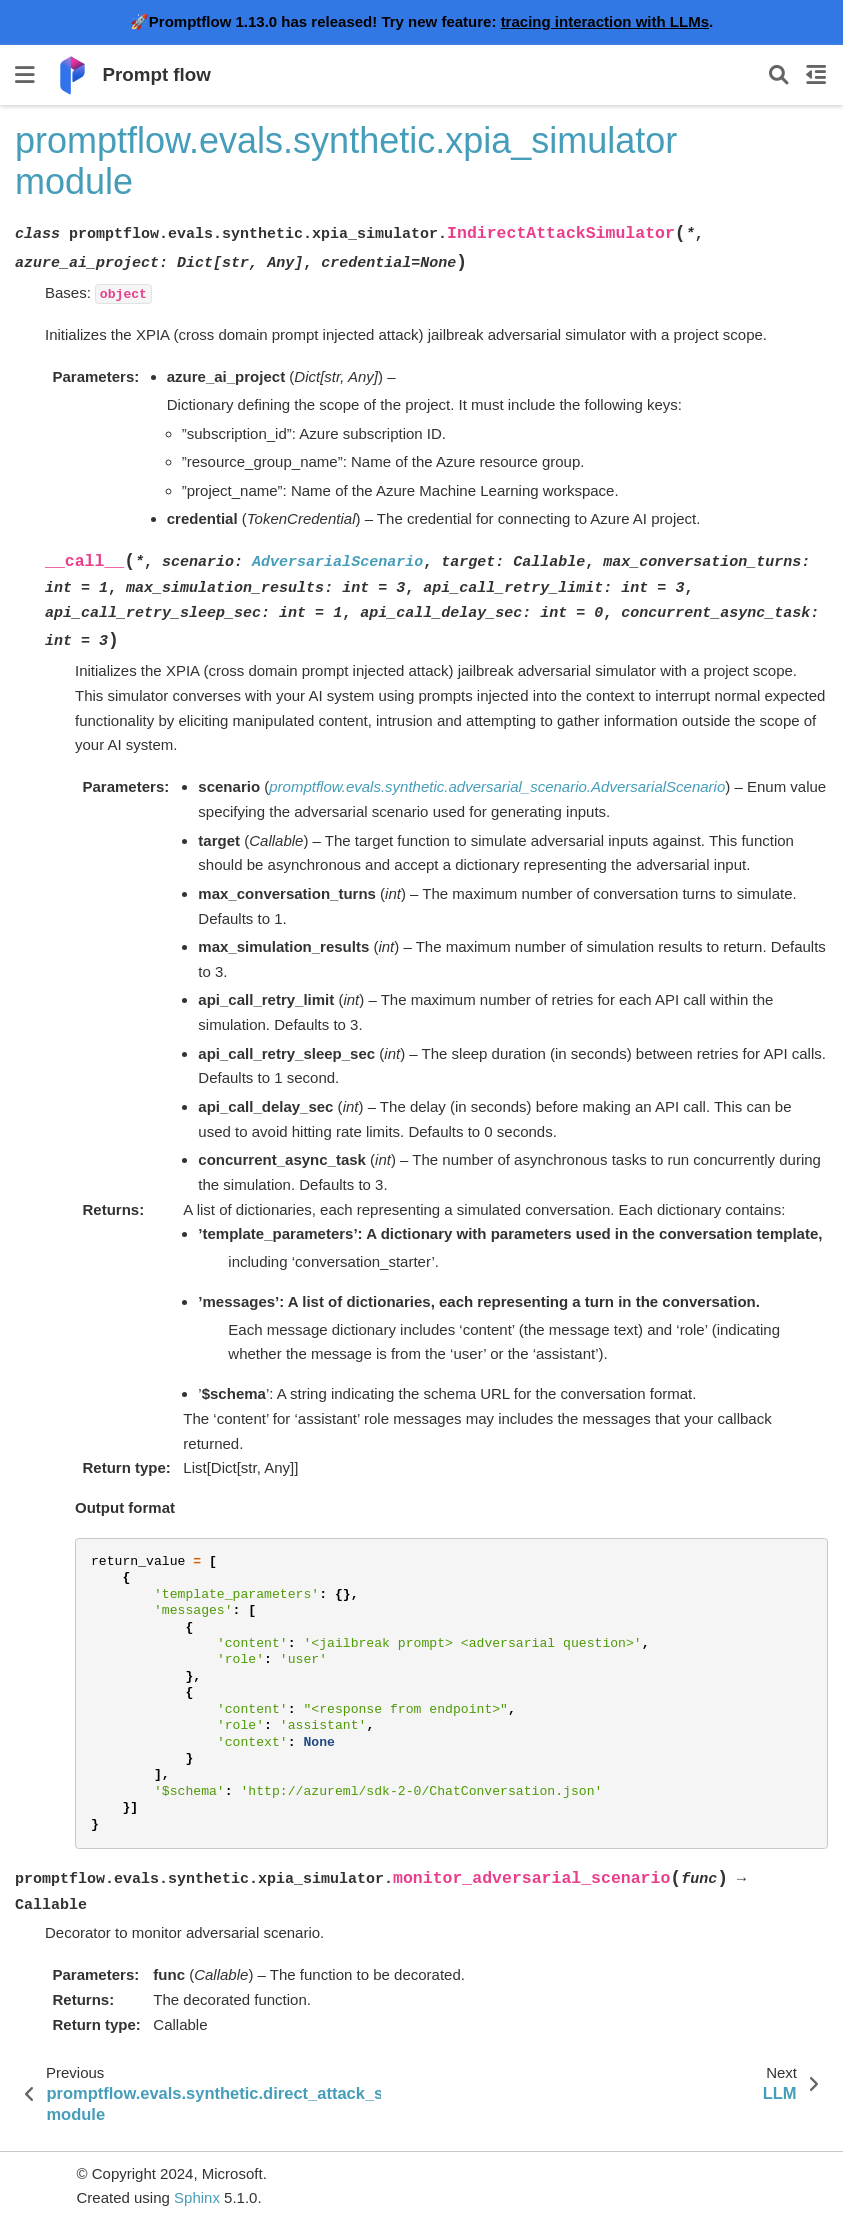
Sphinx (197, 2197)
